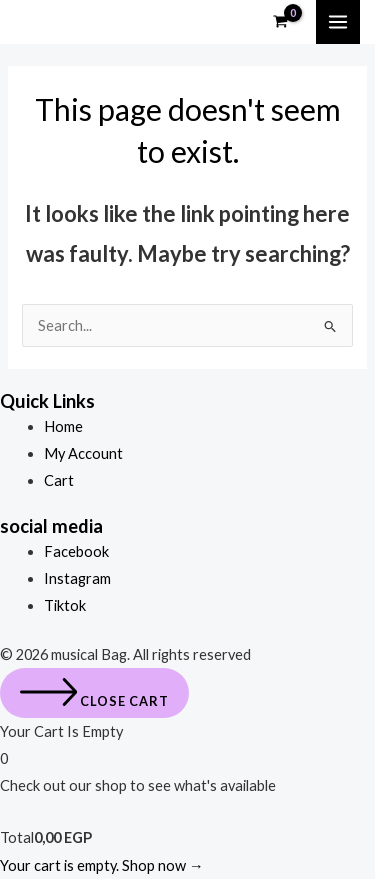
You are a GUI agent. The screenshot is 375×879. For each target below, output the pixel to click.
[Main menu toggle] (338, 22)
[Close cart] (94, 693)
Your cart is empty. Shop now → (102, 865)
